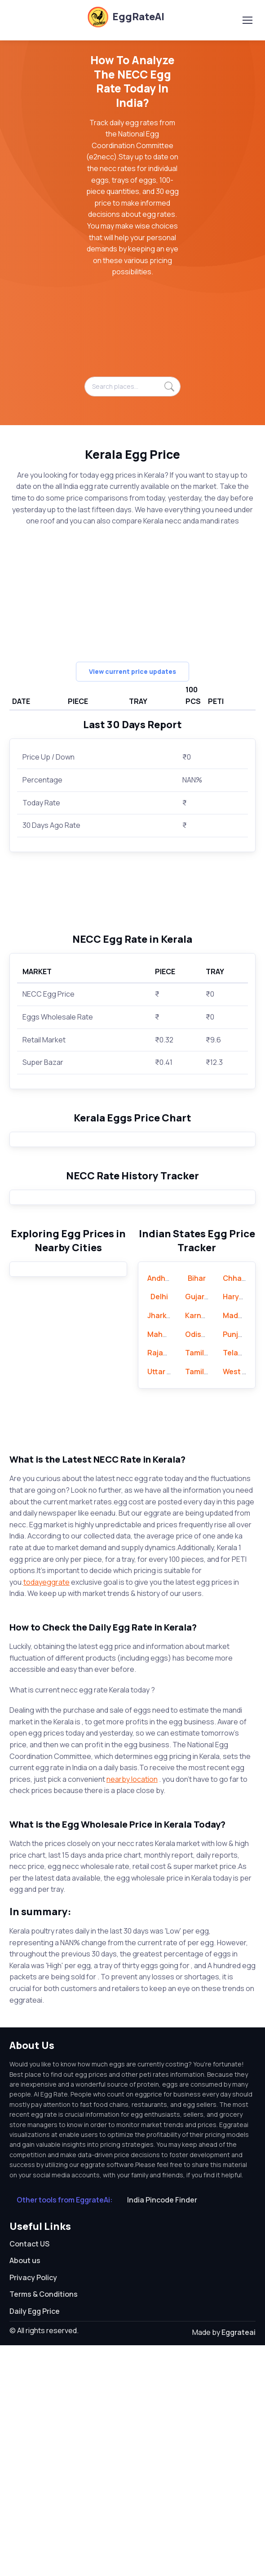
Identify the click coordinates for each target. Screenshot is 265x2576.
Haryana (237, 1528)
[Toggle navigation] (247, 20)
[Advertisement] (132, 332)
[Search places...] (132, 386)
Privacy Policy (33, 2508)
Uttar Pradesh (171, 1602)
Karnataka (203, 1546)
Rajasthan (165, 1583)
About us (24, 2491)
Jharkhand (165, 1546)
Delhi (159, 1528)
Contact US (29, 2474)
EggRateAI (125, 16)
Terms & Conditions (43, 2525)
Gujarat (198, 1528)
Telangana (242, 1583)
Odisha (197, 1565)
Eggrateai (238, 2563)
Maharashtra (170, 1565)
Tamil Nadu (204, 1583)
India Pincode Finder (162, 2431)
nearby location (132, 2010)
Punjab (235, 1565)
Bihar (197, 1509)
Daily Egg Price (34, 2542)
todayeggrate (46, 1813)
